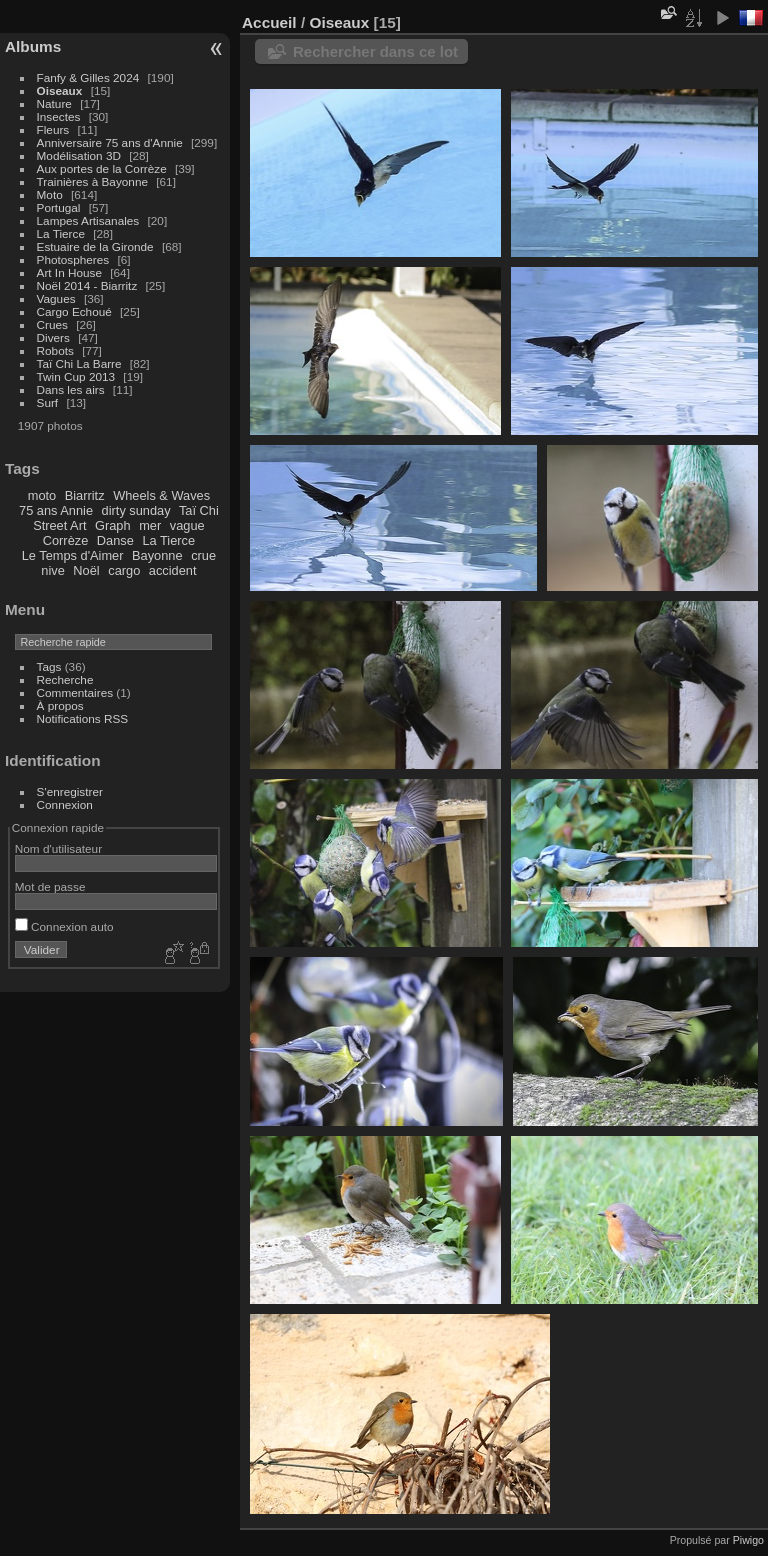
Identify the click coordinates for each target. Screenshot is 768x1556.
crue (203, 555)
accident (173, 570)
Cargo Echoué (74, 311)
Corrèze (66, 540)
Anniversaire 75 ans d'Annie (111, 142)
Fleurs (53, 129)
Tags (49, 666)
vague (187, 525)
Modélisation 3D (79, 155)
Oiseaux (60, 90)
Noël (86, 570)
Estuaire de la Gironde (95, 246)
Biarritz (85, 495)
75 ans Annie (56, 510)
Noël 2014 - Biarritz (87, 285)
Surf (48, 402)
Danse (115, 540)
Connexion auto (64, 926)
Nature (54, 103)
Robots (55, 350)
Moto (50, 194)
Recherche (65, 679)
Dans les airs (71, 389)
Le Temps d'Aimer (73, 555)
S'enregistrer (70, 791)
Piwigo (748, 1540)
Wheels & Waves (161, 495)
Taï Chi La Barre (79, 363)
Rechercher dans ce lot (375, 51)
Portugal (59, 207)
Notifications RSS (83, 718)
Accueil (269, 22)
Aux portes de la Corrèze (102, 168)
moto (42, 495)
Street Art (59, 525)
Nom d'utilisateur (58, 848)
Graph (113, 525)
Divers (53, 337)
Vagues (56, 298)
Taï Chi (199, 510)
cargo (124, 570)
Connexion (65, 804)
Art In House (69, 272)
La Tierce (61, 233)
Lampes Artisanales (88, 220)
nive (52, 570)
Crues (52, 324)
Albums (33, 46)
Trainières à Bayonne (92, 181)
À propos (60, 705)
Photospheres (73, 259)
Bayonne (157, 555)
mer (150, 525)
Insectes (59, 116)
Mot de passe (50, 886)
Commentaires (75, 692)
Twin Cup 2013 (76, 376)
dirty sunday (136, 510)
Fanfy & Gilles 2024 (88, 77)
